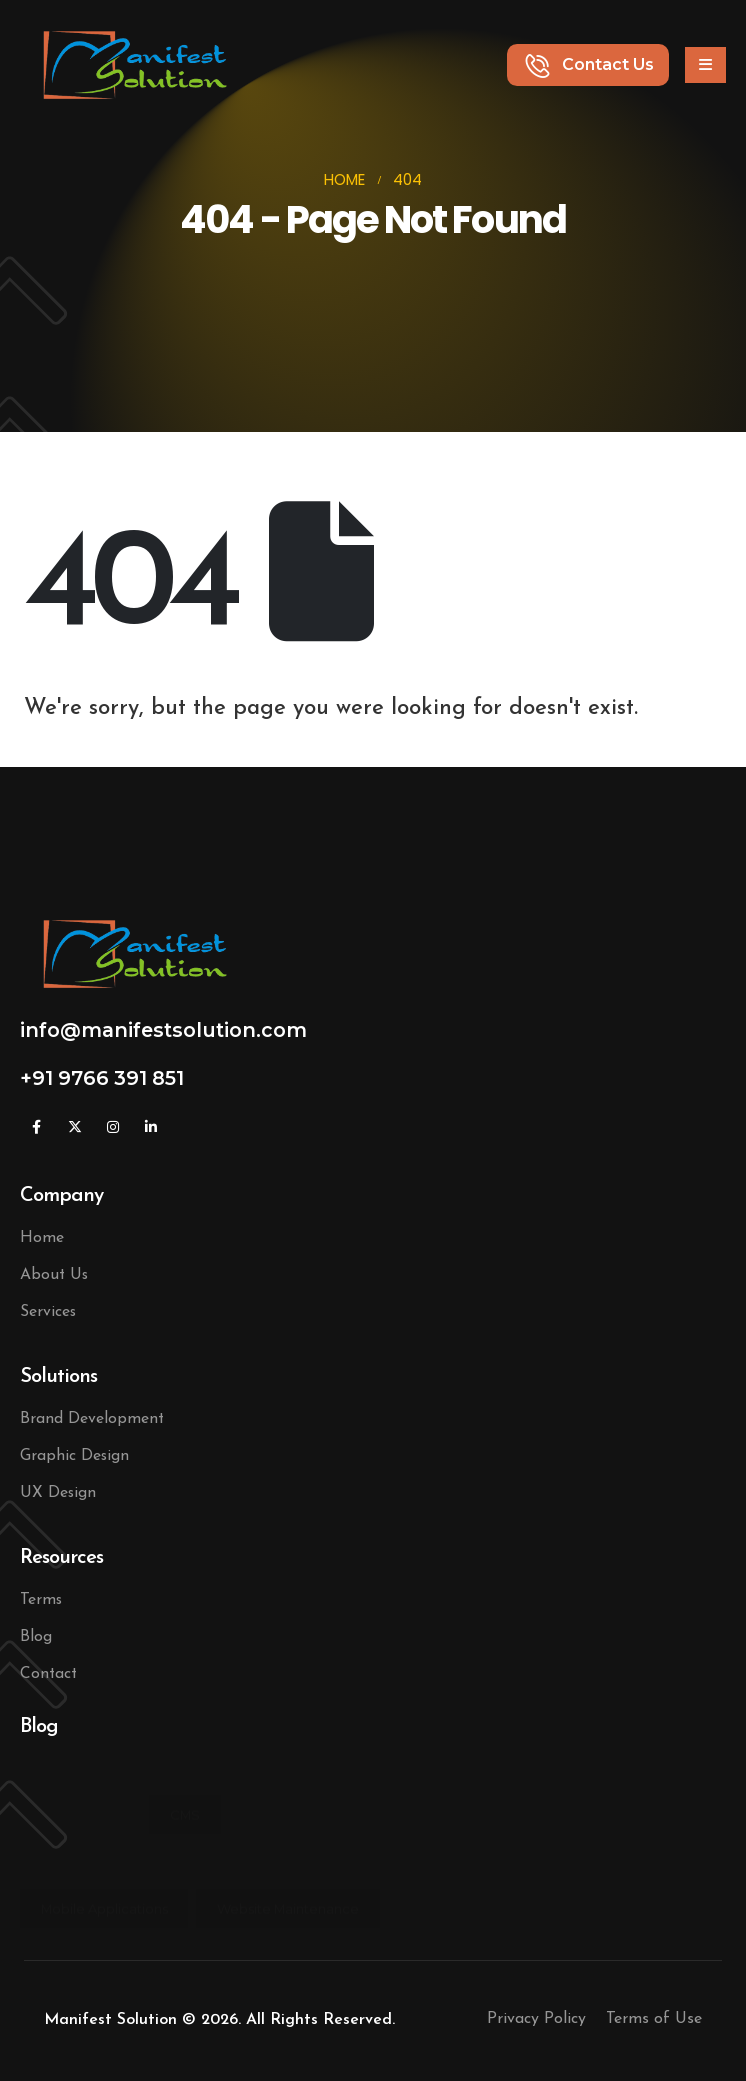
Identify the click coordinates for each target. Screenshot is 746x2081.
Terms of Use (654, 2019)
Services (48, 1312)
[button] (588, 65)
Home (42, 1238)
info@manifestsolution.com (163, 1030)
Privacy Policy (536, 2019)
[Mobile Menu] (705, 65)
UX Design (58, 1493)
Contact (48, 1674)
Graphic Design (74, 1456)
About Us (54, 1275)
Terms (41, 1600)
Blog (36, 1637)
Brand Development (92, 1419)
